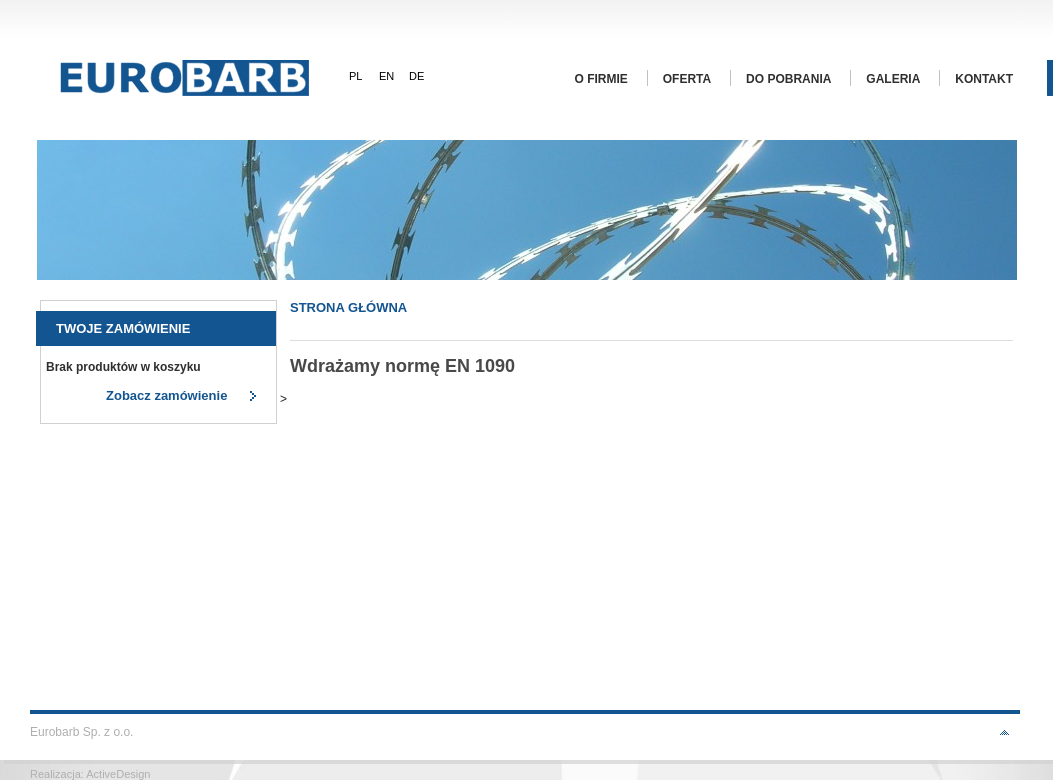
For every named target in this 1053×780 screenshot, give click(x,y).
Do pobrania (788, 79)
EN (386, 76)
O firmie (601, 79)
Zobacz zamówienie (166, 395)
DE (416, 76)
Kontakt (984, 79)
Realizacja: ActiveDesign (90, 774)
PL (355, 76)
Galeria (893, 79)
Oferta (687, 79)
